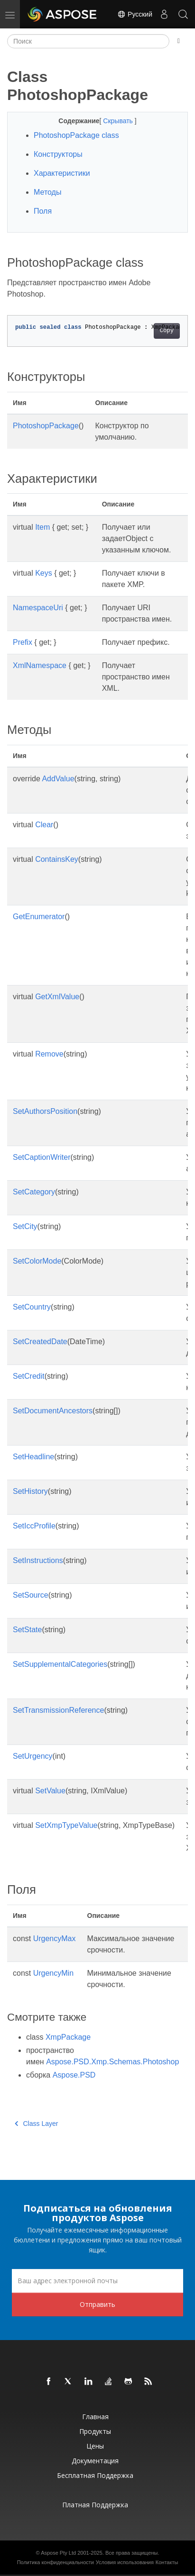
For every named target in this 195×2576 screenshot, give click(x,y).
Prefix (22, 642)
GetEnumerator (39, 917)
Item (42, 527)
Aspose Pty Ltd (58, 2553)
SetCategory (34, 1192)
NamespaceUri (38, 608)
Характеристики (62, 173)
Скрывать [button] (118, 121)
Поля (43, 211)
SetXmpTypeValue (66, 1825)
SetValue (50, 1791)
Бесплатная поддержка (95, 2475)
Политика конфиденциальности (55, 2562)
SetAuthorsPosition (45, 1111)
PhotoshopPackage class (76, 135)
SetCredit (29, 1376)
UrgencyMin (53, 1973)
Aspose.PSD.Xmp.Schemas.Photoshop (112, 2062)
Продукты (95, 2431)
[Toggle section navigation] (178, 41)
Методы (47, 192)
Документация (95, 2460)
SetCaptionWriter (42, 1157)
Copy (167, 330)
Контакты (167, 2562)
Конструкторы (58, 154)
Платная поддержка (95, 2504)
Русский (134, 14)
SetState (27, 1630)
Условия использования (125, 2562)
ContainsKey (56, 859)
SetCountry (32, 1307)
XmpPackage (68, 2037)
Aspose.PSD (74, 2075)
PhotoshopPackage (46, 426)
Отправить (97, 2304)
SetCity (25, 1226)
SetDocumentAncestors (53, 1411)
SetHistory (30, 1491)
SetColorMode (37, 1261)
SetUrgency (33, 1756)
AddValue (58, 779)
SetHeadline (33, 1457)
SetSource (30, 1595)
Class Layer (36, 2123)
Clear (44, 825)
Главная (95, 2416)
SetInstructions (38, 1560)
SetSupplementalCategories (60, 1664)
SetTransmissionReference (58, 1710)
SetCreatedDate (40, 1342)
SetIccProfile (34, 1526)
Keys (43, 573)
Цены (95, 2445)
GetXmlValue (57, 997)
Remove (49, 1054)
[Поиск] (88, 41)
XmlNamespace (39, 665)
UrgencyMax (54, 1938)
